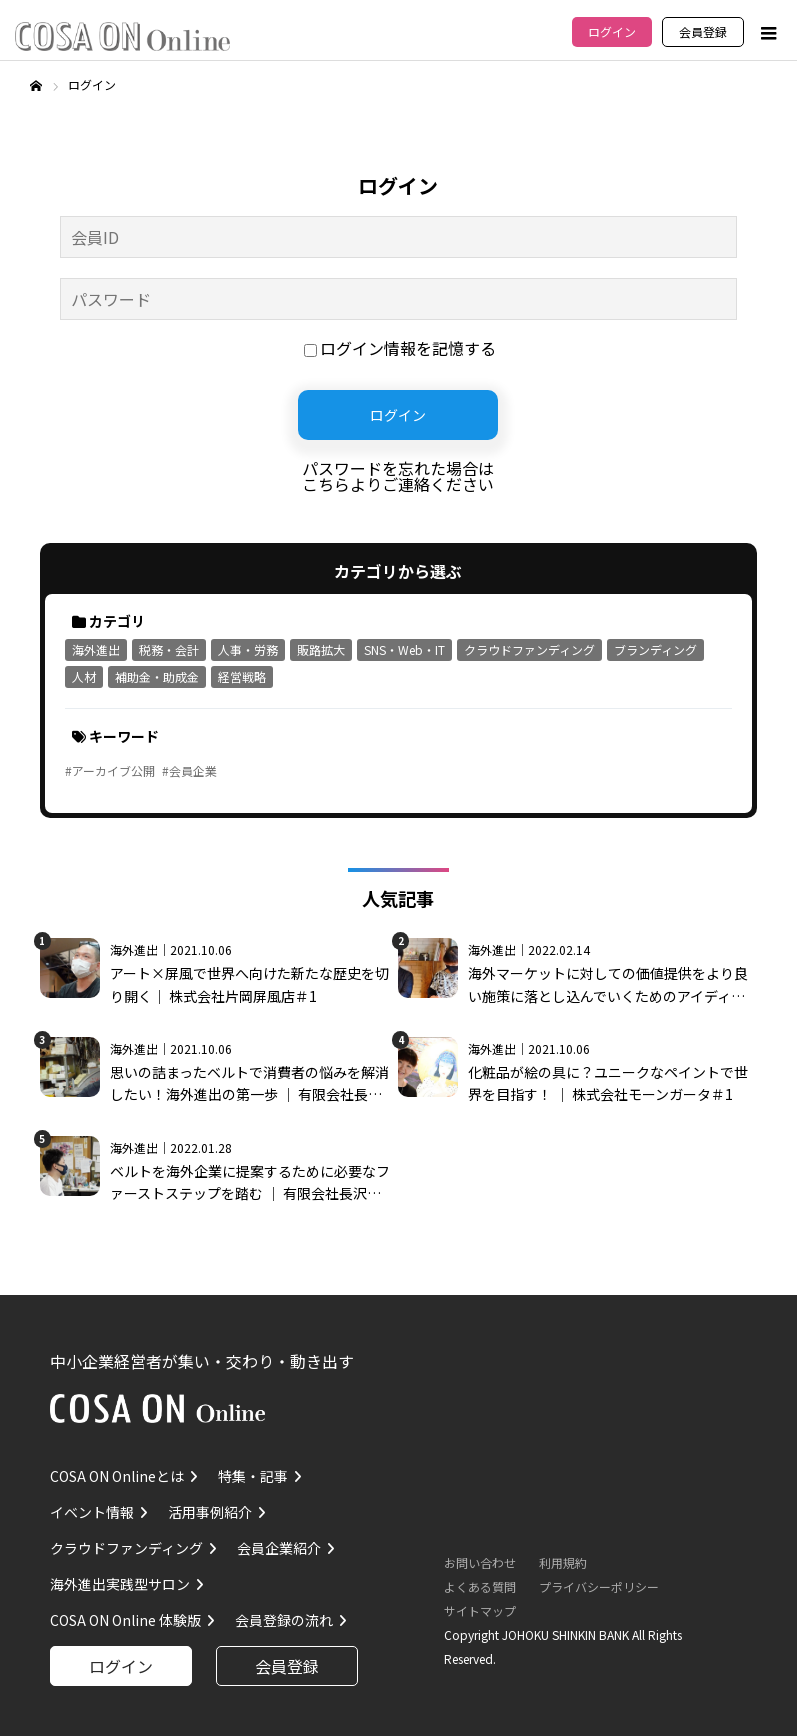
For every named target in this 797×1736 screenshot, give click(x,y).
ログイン (612, 31)
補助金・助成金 (157, 676)
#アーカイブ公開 (110, 770)
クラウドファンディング (529, 649)
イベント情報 (92, 1512)
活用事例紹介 (210, 1512)
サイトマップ (480, 1610)
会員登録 (703, 31)
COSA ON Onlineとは (117, 1476)
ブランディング (655, 649)
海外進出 (96, 649)
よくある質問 (480, 1586)
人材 (84, 676)
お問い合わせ (480, 1562)
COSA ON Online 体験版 (125, 1620)
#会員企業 (189, 770)
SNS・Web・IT (404, 649)
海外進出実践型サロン (120, 1584)
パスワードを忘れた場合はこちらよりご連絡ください (398, 476)
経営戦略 (242, 676)
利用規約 (563, 1562)
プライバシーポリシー (599, 1586)
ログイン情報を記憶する (400, 348)
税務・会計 (169, 649)
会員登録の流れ (284, 1620)
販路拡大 (321, 649)
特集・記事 (253, 1476)
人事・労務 (248, 649)
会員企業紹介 (279, 1548)
